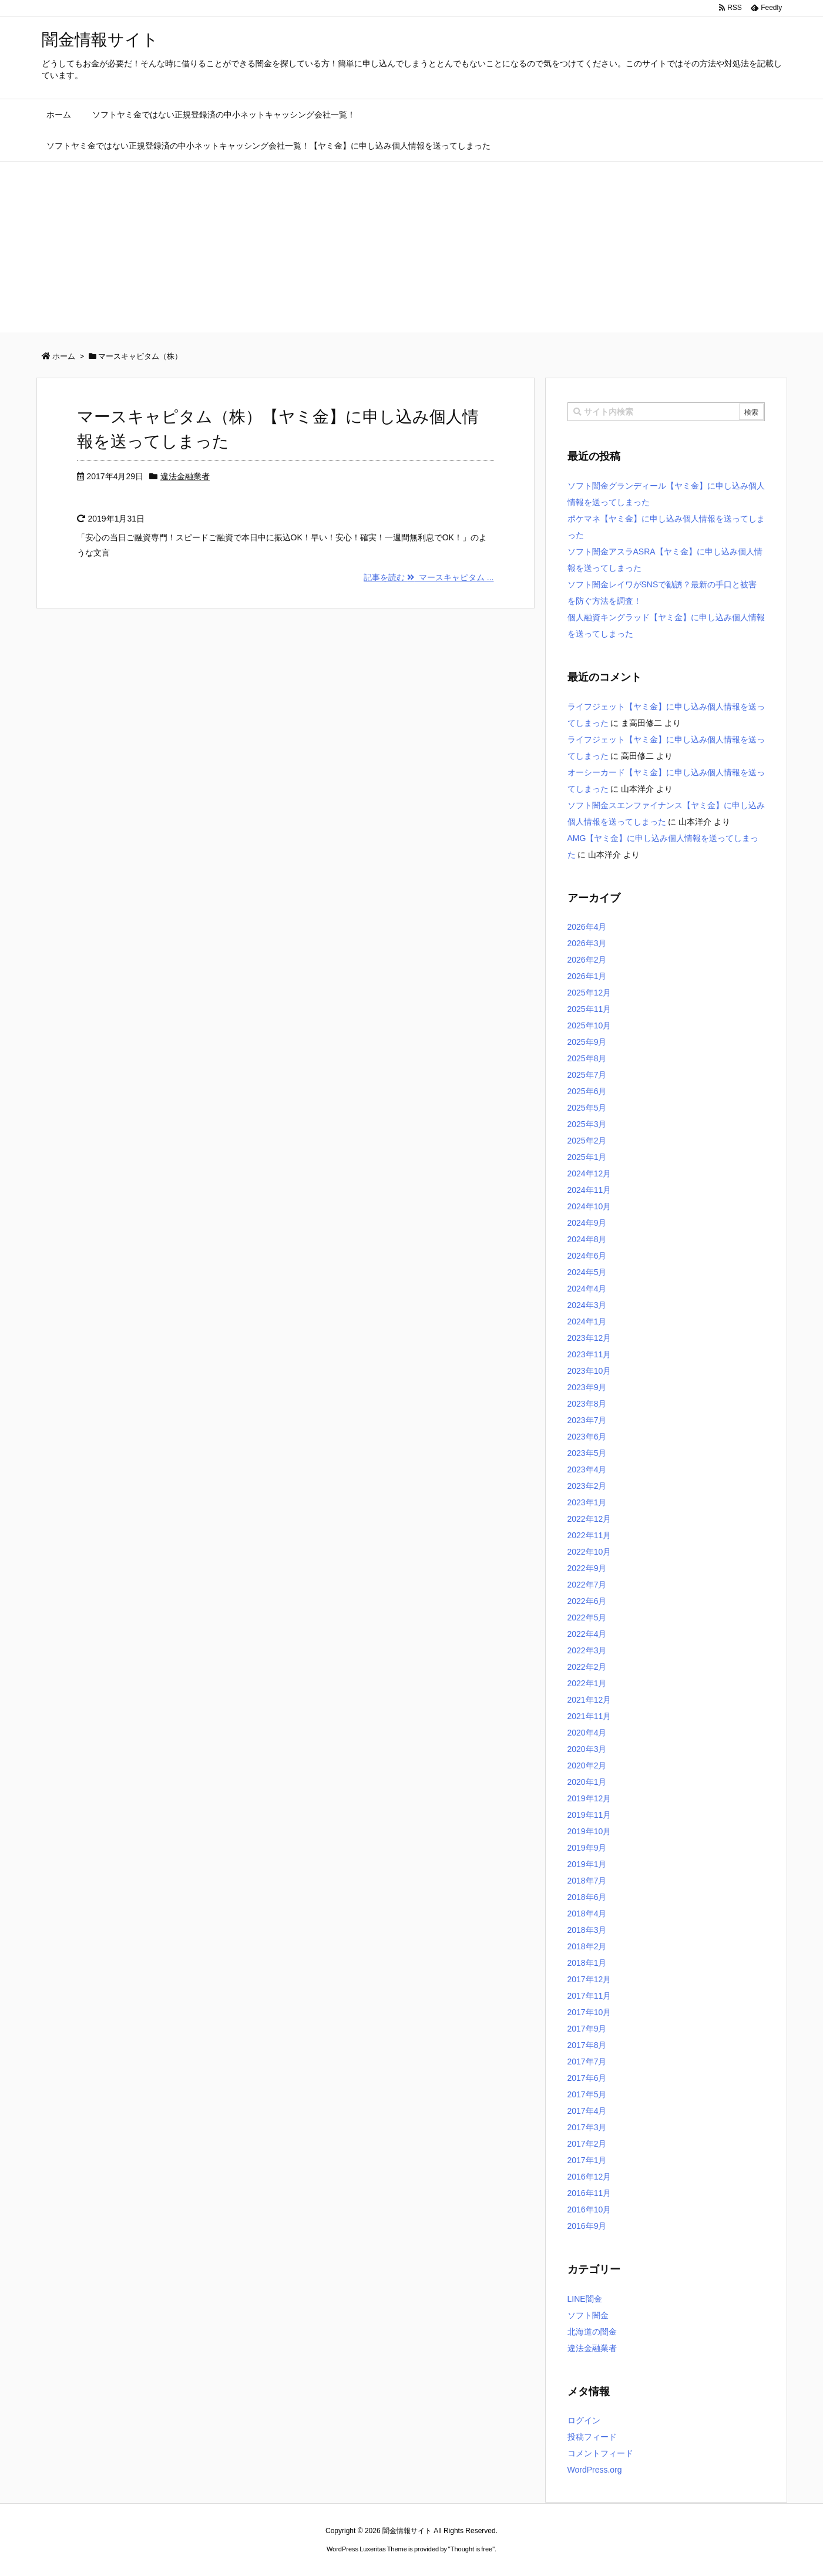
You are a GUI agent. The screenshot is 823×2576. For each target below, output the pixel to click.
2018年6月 (587, 1897)
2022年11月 (589, 1535)
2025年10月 (589, 1025)
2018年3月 (587, 1930)
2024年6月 (587, 1255)
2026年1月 (587, 976)
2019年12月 (589, 1798)
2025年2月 (587, 1140)
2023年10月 (589, 1371)
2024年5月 (587, 1272)
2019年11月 (589, 1815)
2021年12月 (589, 1699)
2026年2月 (587, 959)
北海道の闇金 (592, 2331)
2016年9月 (587, 2226)
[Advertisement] (411, 250)
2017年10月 (589, 2012)
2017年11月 (589, 1995)
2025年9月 (587, 1042)
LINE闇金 (584, 2298)
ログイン (583, 2420)
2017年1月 (587, 2160)
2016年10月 (589, 2209)
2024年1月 (587, 1321)
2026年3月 (587, 943)
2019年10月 (589, 1831)
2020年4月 (587, 1732)
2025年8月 (587, 1058)
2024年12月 (589, 1173)
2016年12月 (589, 2176)
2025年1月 (587, 1157)
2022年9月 (587, 1568)
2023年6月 (587, 1436)
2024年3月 (587, 1305)
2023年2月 (587, 1486)
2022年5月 (587, 1617)
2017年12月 (589, 1979)
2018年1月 (587, 1963)
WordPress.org (594, 2469)
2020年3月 (587, 1749)
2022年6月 (587, 1601)
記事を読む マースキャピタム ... (428, 577)
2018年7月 (587, 1880)
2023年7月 (587, 1420)
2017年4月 (587, 2111)
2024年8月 (587, 1239)
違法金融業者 (185, 476)
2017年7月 (587, 2061)
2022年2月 (587, 1667)
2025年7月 (587, 1075)
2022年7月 (587, 1584)
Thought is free (471, 2549)
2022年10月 (589, 1551)
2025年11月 (589, 1009)
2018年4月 (587, 1913)
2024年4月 (587, 1288)
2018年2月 (587, 1946)
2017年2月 (587, 2143)
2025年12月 (589, 992)
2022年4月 (587, 1634)
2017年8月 (587, 2045)
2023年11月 (589, 1354)
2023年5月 (587, 1453)
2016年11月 (589, 2193)
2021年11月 (589, 1716)
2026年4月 (587, 926)
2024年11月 (589, 1190)
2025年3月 (587, 1124)
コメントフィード (600, 2453)
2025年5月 (587, 1107)
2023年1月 (587, 1502)
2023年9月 (587, 1387)
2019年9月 (587, 1847)
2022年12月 (589, 1519)
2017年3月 (587, 2127)
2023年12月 (589, 1338)
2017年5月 (587, 2094)
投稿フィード (592, 2437)
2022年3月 (587, 1650)
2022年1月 (587, 1683)
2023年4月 (587, 1469)
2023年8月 (587, 1403)
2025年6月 (587, 1091)
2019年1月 (587, 1864)
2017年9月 (587, 2028)
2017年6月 (587, 2078)
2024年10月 (589, 1206)
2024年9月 (587, 1223)
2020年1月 (587, 1782)
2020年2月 (587, 1765)
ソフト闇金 (588, 2315)
